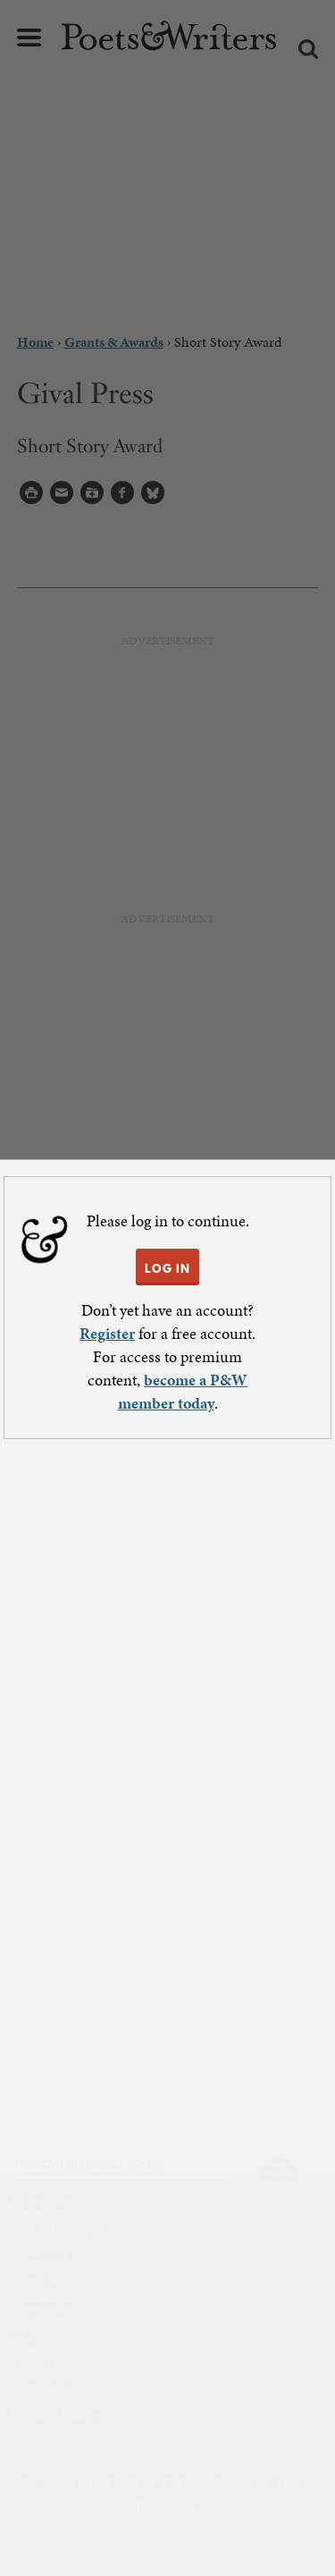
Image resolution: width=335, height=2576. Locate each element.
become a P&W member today (183, 1391)
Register (107, 1333)
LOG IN (167, 1268)
